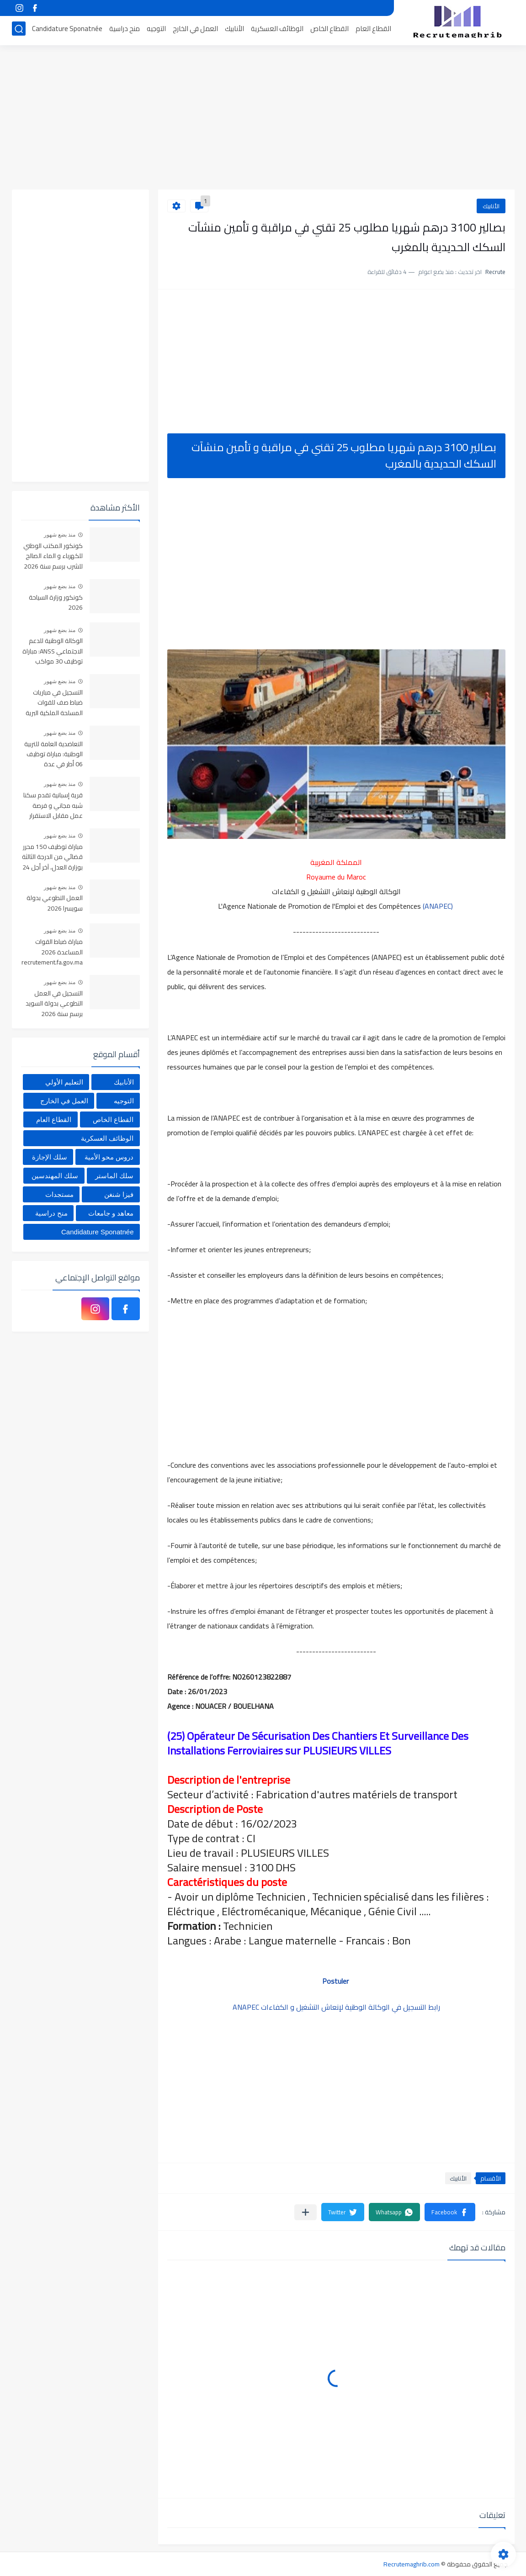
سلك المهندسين (55, 1176)
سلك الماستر (114, 1176)
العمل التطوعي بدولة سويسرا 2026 (55, 903)
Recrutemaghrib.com (411, 2564)
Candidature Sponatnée (67, 30)
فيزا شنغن (118, 1194)
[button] (450, 2212)
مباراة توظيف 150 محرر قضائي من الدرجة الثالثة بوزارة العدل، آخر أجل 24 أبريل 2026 (52, 857)
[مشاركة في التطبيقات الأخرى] (305, 2212)
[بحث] (19, 30)
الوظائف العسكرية (277, 30)
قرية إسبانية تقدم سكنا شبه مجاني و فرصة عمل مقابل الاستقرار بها (53, 806)
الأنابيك (234, 30)
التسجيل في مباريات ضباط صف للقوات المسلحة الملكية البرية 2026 (54, 703)
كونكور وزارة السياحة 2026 (56, 602)
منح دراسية (124, 30)
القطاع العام (373, 30)
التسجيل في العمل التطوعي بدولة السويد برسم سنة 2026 (54, 1004)
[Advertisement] (263, 119)
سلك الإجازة (49, 1157)
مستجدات (59, 1194)
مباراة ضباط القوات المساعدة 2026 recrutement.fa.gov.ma (52, 952)
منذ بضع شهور (60, 535)
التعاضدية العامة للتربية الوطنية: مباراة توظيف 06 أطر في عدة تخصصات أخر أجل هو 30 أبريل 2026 (52, 754)
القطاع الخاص (329, 30)
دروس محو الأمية (109, 1157)
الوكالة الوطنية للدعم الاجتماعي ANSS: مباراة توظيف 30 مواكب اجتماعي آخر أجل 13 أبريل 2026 (52, 651)
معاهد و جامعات (110, 1213)
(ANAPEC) (438, 906)
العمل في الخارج (195, 30)
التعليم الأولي (64, 1082)
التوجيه (156, 30)
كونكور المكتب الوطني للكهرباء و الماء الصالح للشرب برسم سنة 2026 (53, 556)
